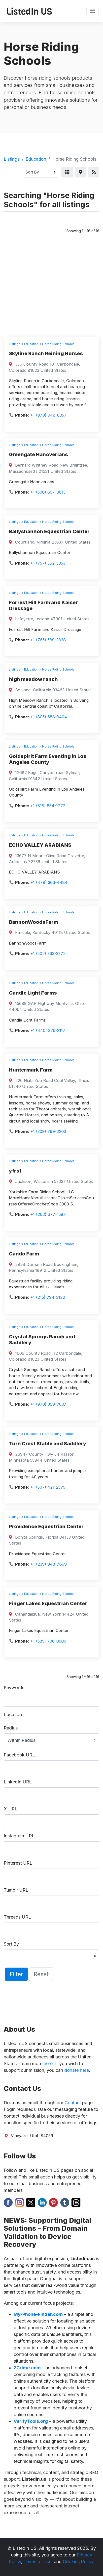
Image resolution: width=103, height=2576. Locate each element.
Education (36, 159)
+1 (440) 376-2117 (47, 1030)
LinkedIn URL (18, 1781)
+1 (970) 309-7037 (48, 1404)
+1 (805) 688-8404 (48, 716)
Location (13, 1714)
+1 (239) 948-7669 (48, 1564)
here (48, 2063)
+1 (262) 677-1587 (48, 1214)
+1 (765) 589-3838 (48, 639)
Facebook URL (19, 1754)
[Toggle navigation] (92, 11)
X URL (10, 1808)
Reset (41, 1974)
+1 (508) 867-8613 (48, 492)
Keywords (14, 1687)
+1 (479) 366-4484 (49, 882)
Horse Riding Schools (58, 344)
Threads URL (17, 1917)
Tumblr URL (16, 1890)
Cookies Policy (78, 2561)
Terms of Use (37, 2561)
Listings (12, 159)
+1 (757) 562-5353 (47, 563)
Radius (11, 1727)
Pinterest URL (18, 1863)
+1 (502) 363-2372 (48, 953)
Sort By (11, 1944)
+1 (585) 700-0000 (48, 1641)
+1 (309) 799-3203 (48, 1131)
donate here (76, 2070)
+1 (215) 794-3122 (47, 1297)
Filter (16, 1974)
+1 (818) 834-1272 (47, 805)
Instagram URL (19, 1835)
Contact (73, 2102)
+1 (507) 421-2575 (47, 1487)
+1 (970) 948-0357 (48, 415)
